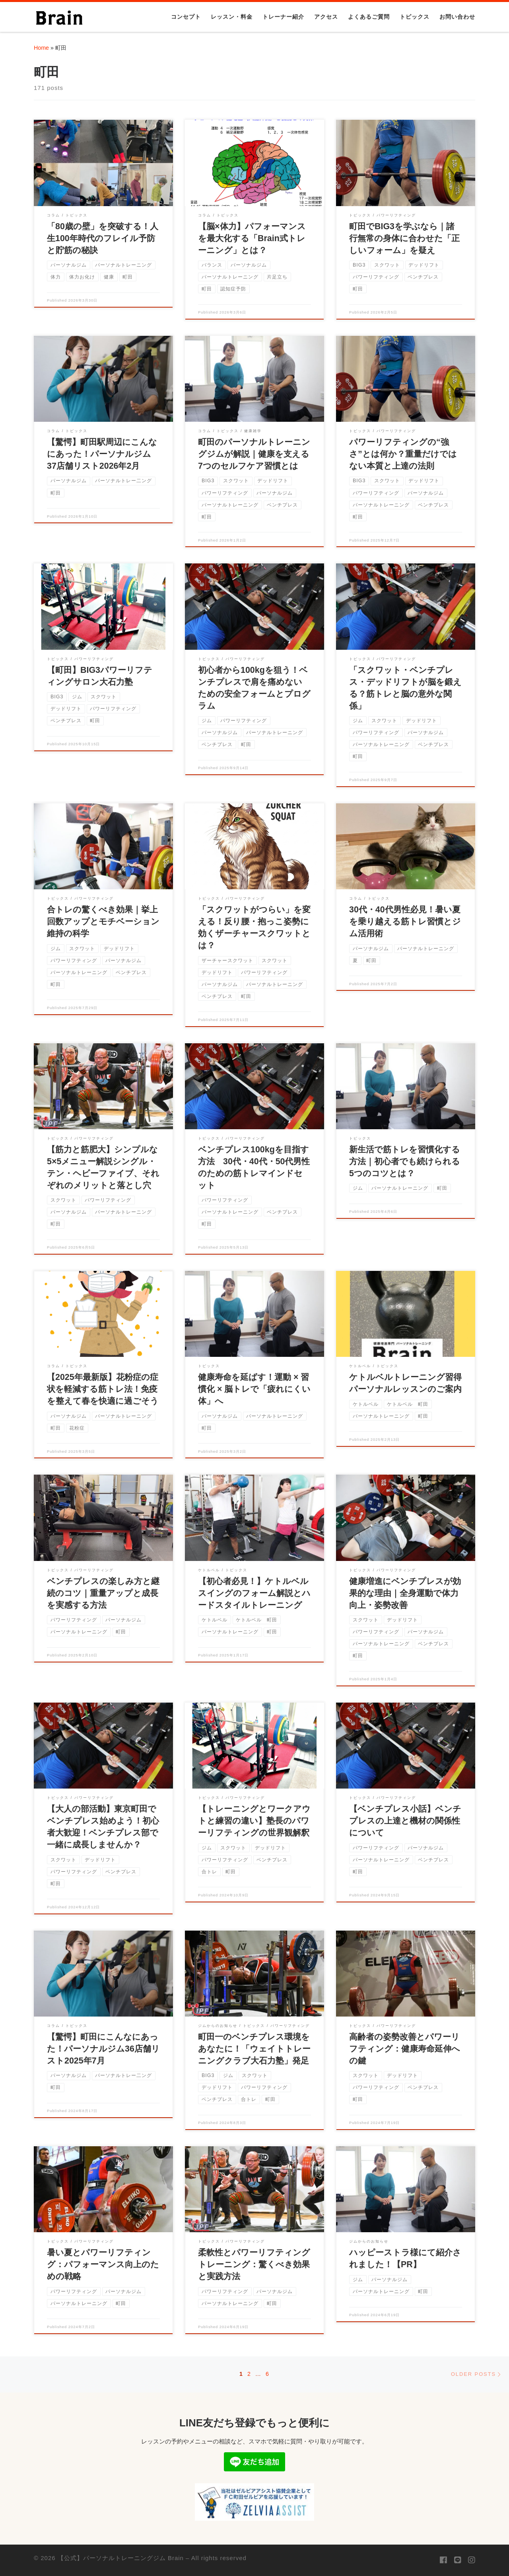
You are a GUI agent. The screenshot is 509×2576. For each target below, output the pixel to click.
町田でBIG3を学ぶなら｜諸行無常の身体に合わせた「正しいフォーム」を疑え (404, 238)
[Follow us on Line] (457, 2560)
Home (41, 48)
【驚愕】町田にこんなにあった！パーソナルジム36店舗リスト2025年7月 (103, 2048)
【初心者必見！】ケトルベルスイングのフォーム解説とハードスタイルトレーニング (254, 1593)
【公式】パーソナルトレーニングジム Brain (121, 2558)
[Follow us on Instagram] (471, 2560)
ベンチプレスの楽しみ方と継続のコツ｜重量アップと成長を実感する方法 (103, 1593)
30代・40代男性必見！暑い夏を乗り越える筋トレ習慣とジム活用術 (405, 921)
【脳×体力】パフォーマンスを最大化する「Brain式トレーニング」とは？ (251, 238)
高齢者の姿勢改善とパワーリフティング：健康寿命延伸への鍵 (404, 2048)
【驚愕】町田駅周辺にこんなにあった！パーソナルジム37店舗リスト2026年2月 (102, 454)
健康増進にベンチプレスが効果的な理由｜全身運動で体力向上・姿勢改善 (405, 1593)
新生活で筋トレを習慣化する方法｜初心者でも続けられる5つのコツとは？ (404, 1161)
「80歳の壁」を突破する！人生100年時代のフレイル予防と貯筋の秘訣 (102, 238)
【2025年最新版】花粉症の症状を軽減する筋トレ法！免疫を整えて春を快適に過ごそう (103, 1389)
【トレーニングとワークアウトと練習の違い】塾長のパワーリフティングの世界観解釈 (254, 1820)
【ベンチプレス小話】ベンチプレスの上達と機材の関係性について (405, 1820)
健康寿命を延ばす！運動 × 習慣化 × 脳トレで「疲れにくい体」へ (254, 1389)
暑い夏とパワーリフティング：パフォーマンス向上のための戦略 (103, 2264)
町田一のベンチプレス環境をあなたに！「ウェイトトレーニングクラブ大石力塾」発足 (254, 2048)
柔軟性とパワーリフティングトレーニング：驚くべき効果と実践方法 (254, 2264)
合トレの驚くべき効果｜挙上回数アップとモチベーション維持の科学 (103, 921)
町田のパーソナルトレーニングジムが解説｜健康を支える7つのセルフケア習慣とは (254, 454)
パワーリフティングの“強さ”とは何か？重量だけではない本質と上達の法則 (403, 454)
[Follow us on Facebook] (443, 2560)
